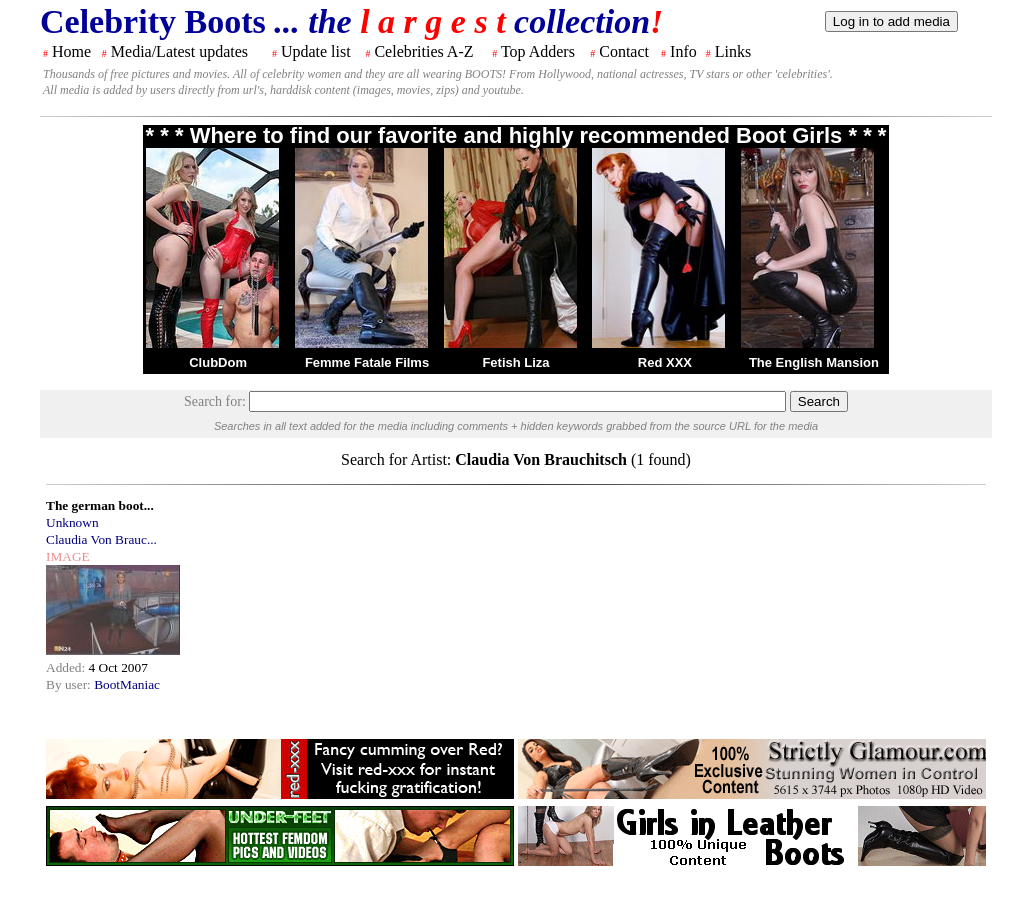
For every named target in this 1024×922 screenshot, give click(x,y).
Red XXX (665, 362)
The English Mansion (814, 362)
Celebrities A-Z (423, 51)
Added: (67, 667)
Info (683, 51)
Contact (624, 51)
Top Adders (538, 51)
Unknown (72, 522)
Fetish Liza (515, 362)
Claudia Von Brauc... (101, 539)
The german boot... (100, 505)
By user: (70, 684)
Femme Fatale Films (367, 362)
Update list (316, 51)
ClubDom (218, 362)
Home (71, 51)
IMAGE (68, 556)
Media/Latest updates (179, 51)
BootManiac (127, 684)
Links (733, 51)
